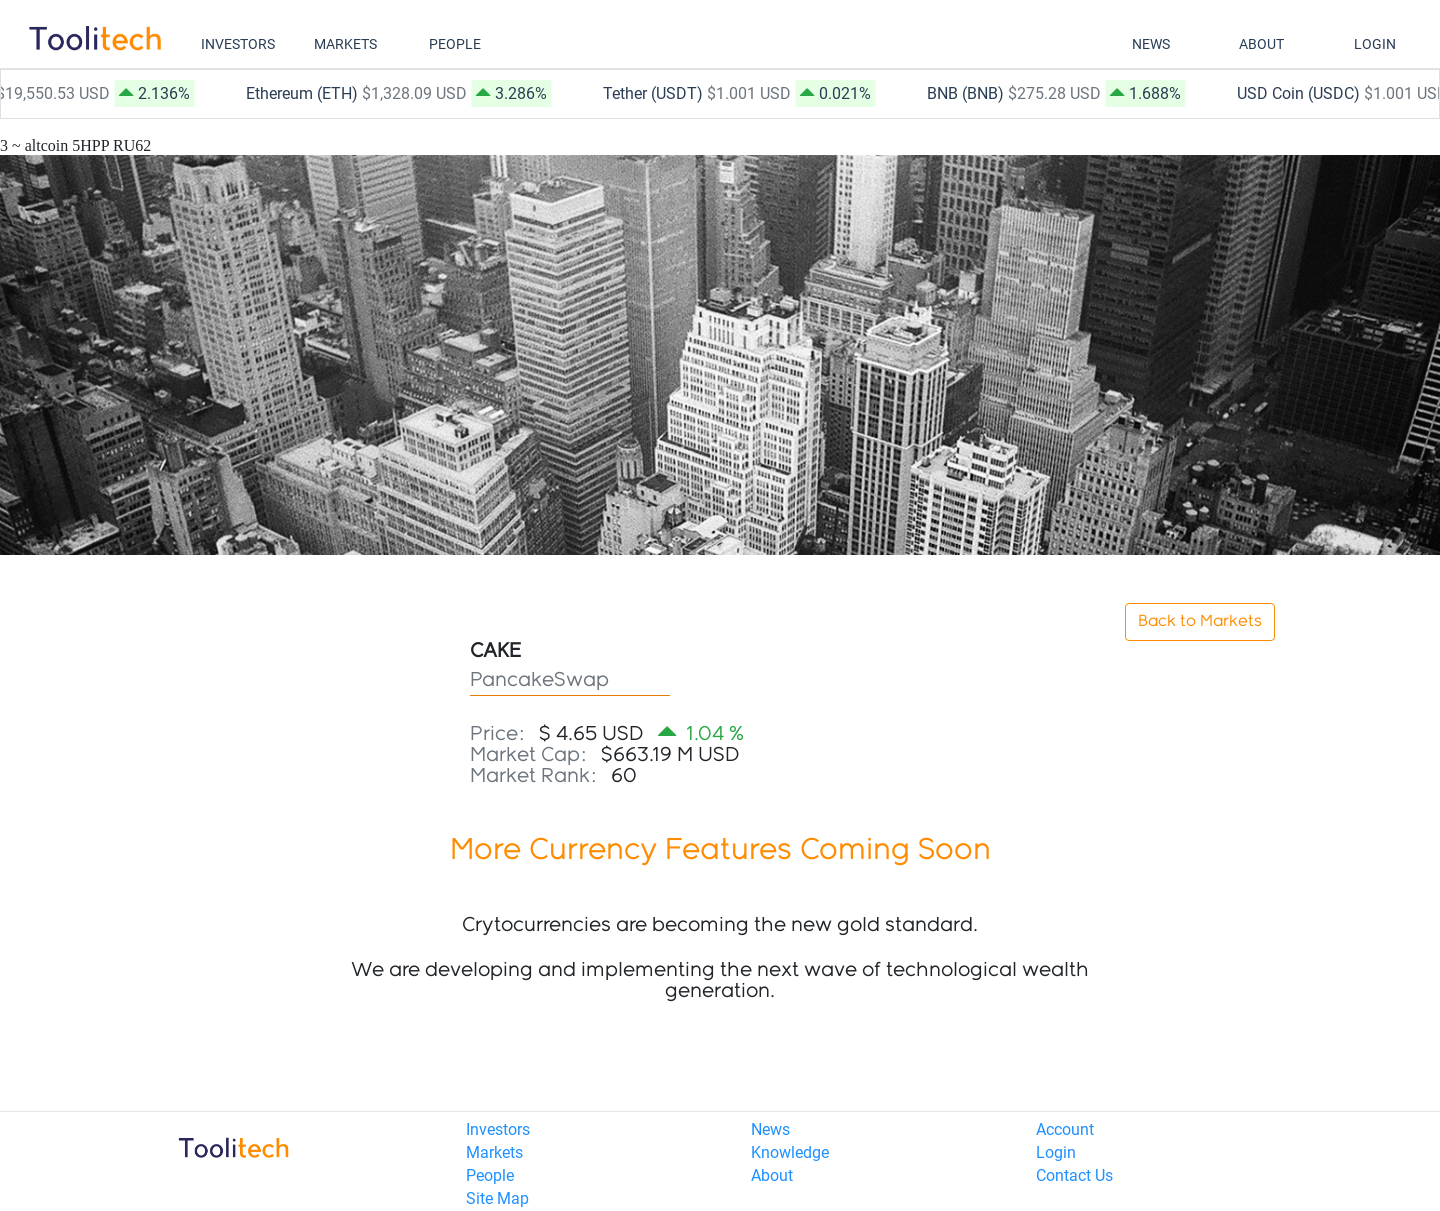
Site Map (497, 1198)
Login (1056, 1152)
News (770, 1129)
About (772, 1175)
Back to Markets (1200, 621)
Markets (494, 1152)
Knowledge (790, 1152)
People (490, 1175)
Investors (498, 1129)
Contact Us (1074, 1175)
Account (1065, 1129)
